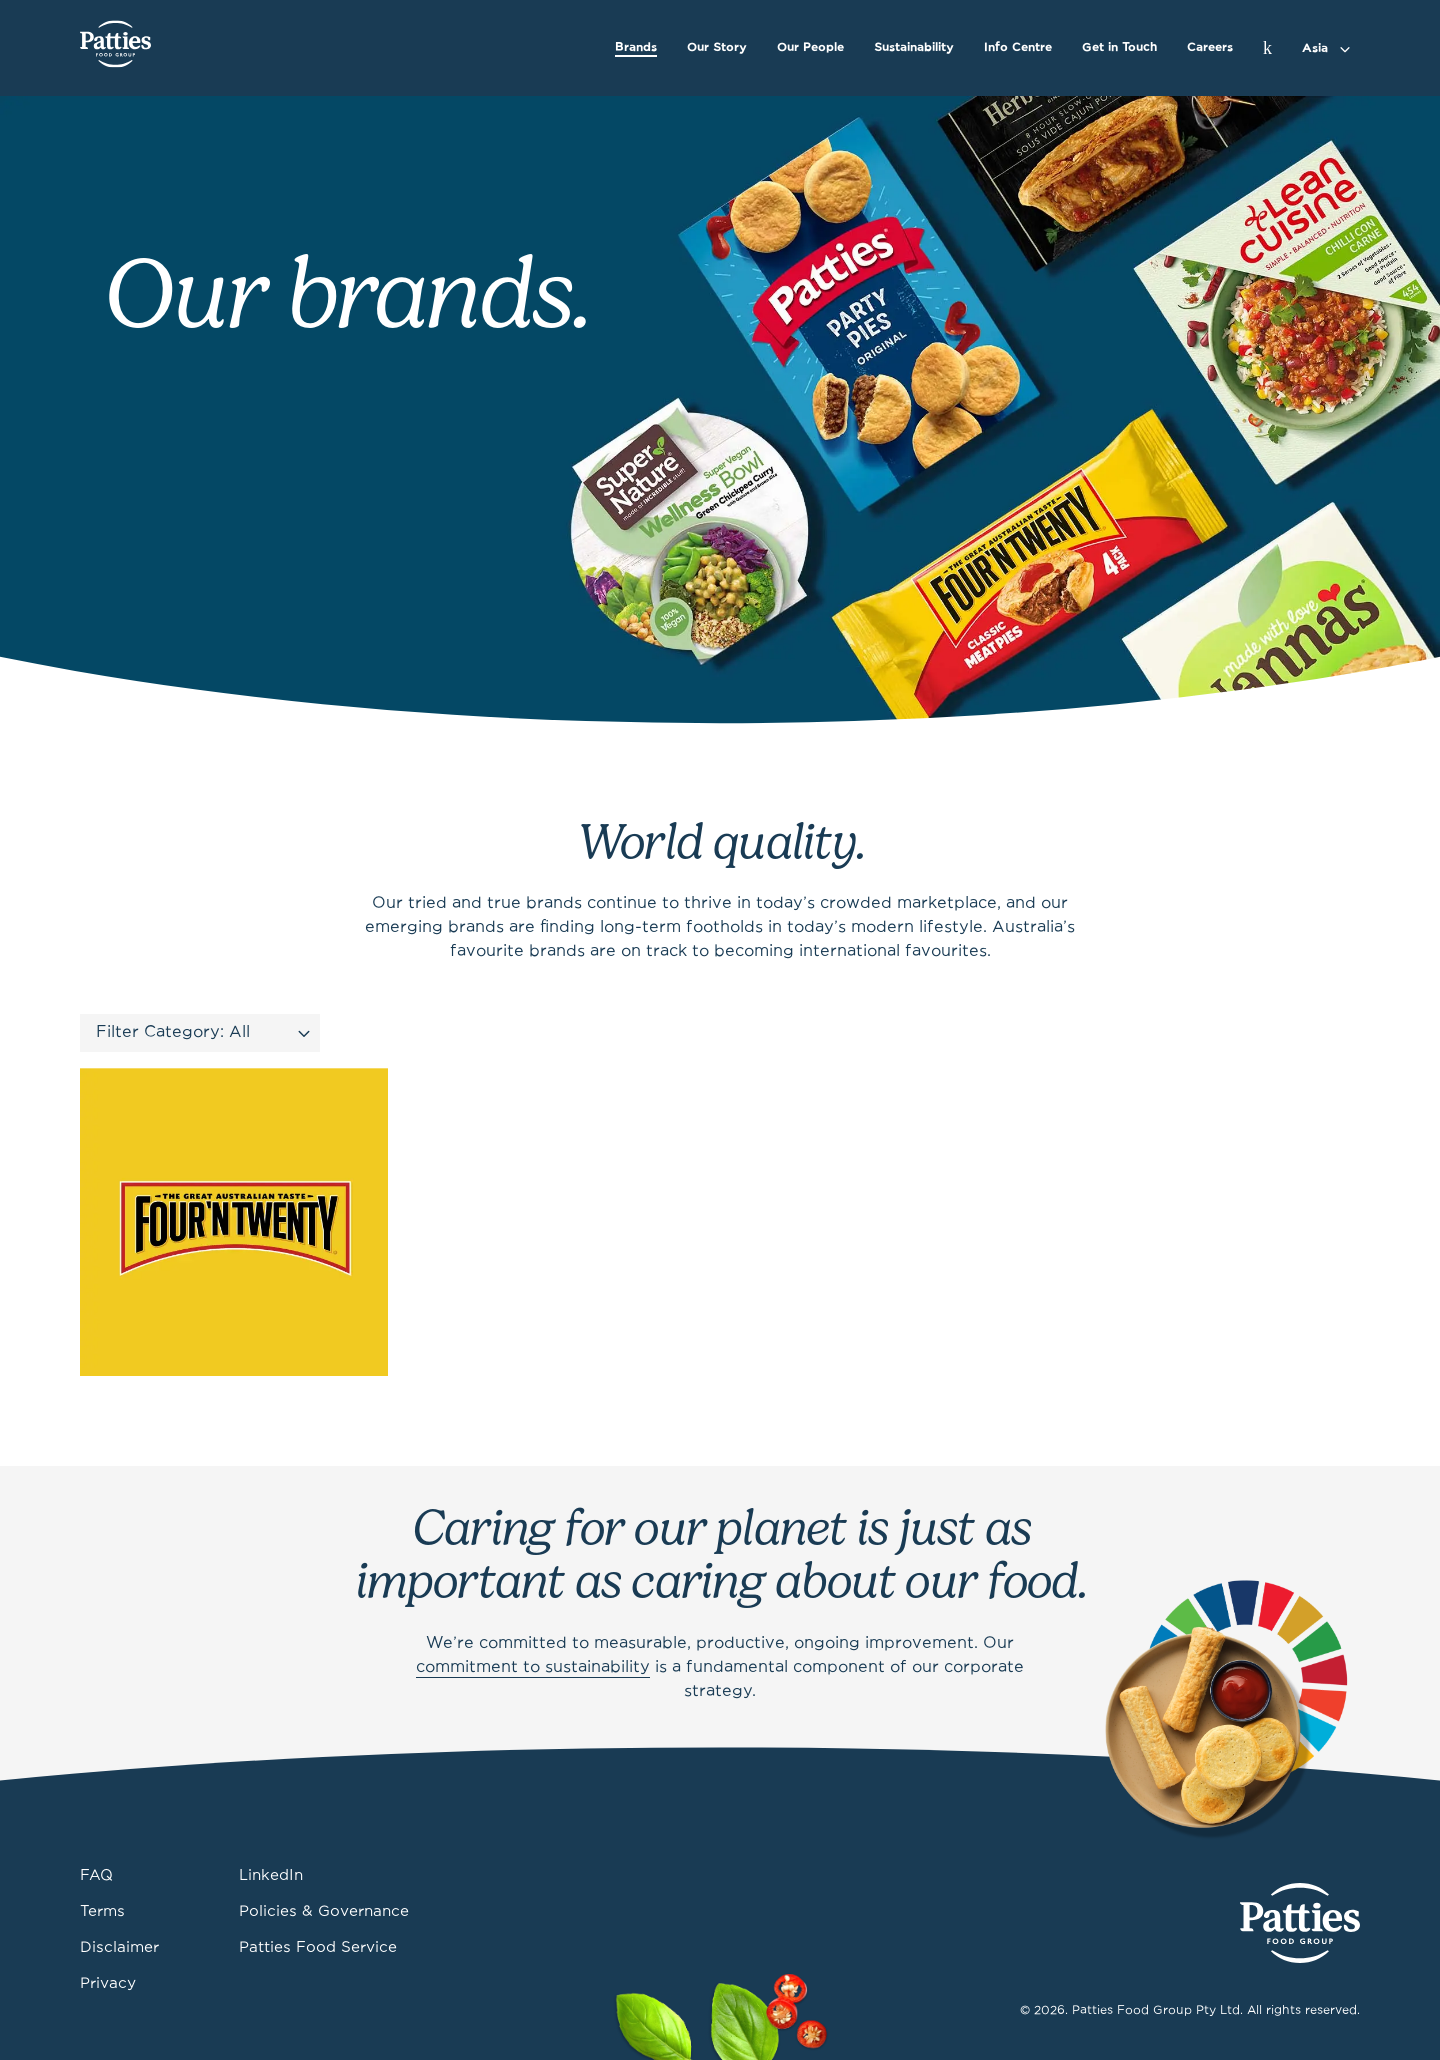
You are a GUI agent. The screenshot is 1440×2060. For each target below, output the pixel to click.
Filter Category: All (173, 1032)
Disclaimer (119, 1948)
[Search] (1267, 48)
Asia (1315, 48)
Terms (102, 1912)
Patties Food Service (318, 1948)
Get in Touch (1119, 47)
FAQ (96, 1876)
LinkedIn (271, 1876)
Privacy (108, 1984)
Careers (1210, 47)
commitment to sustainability (533, 1667)
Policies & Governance (324, 1912)
